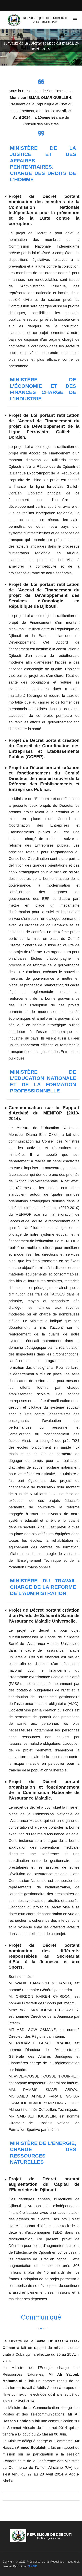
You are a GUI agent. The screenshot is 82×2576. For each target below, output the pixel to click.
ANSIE (33, 2566)
